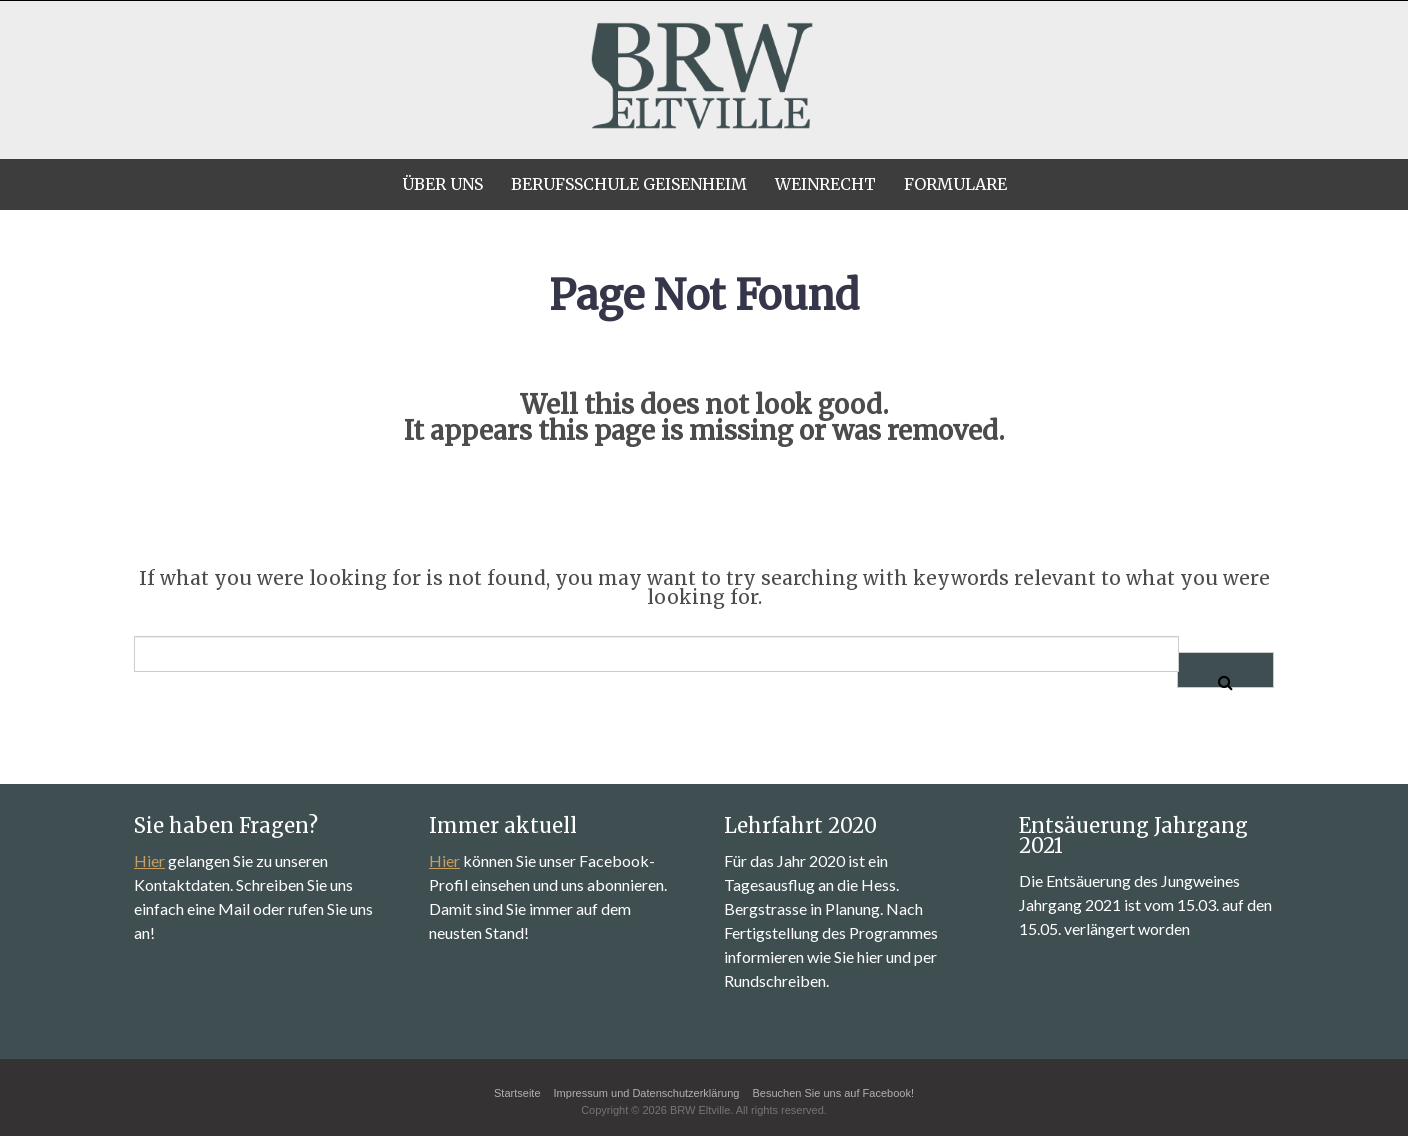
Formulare (955, 184)
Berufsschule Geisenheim (629, 184)
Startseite (517, 1093)
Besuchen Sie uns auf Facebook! (833, 1093)
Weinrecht (825, 184)
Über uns (442, 184)
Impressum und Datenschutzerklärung (647, 1093)
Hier (149, 860)
